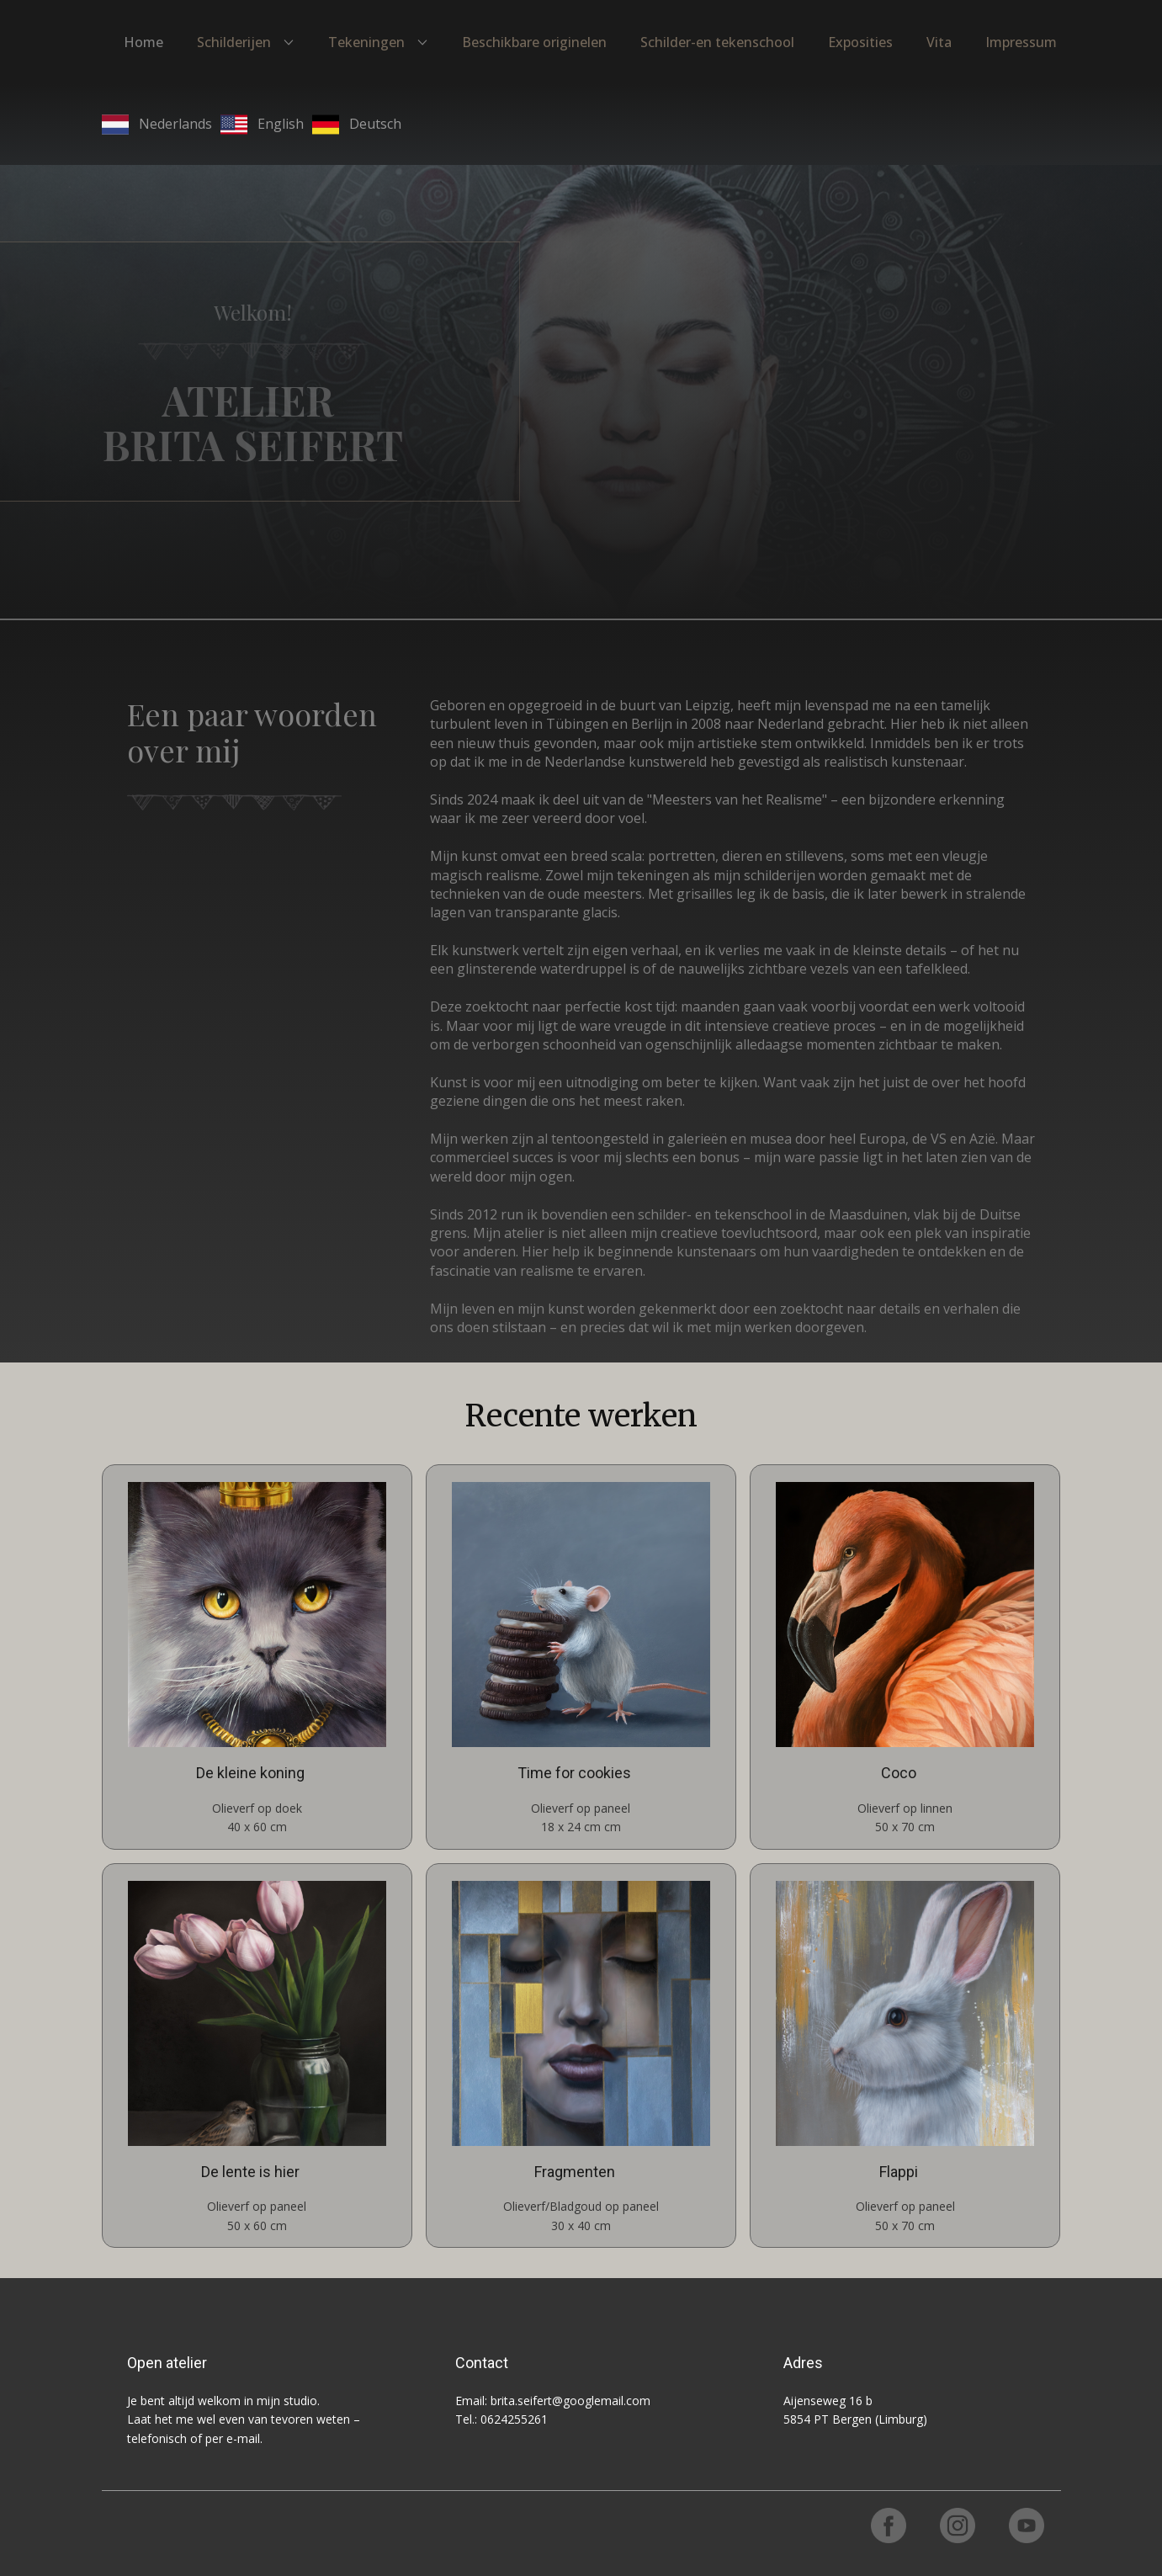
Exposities (860, 42)
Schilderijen (234, 42)
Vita (939, 42)
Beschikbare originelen (534, 42)
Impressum (1021, 42)
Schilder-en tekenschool (717, 42)
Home (143, 42)
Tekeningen (366, 42)
